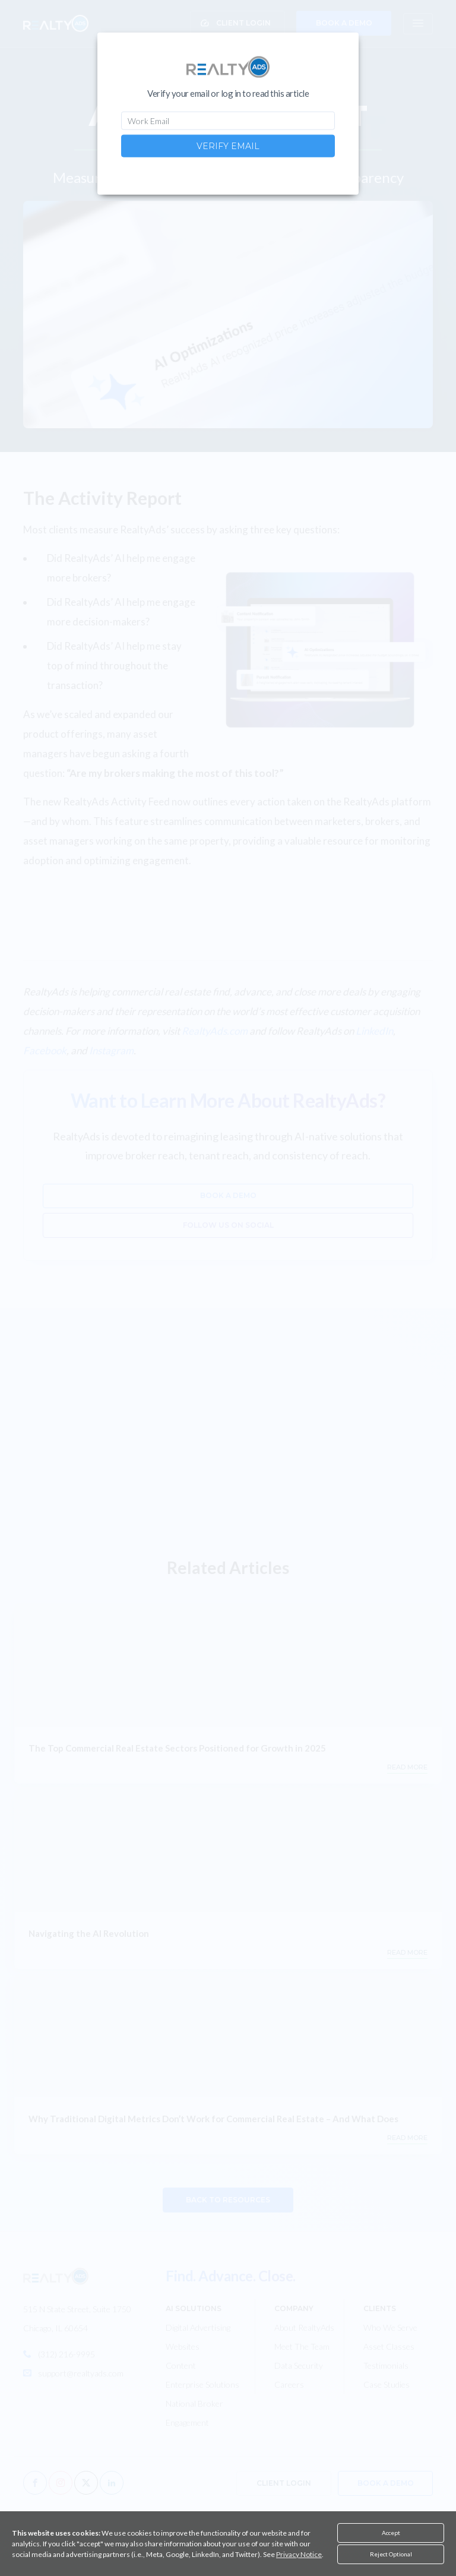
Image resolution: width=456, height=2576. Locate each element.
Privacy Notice (299, 2554)
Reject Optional (391, 2554)
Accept (391, 2532)
